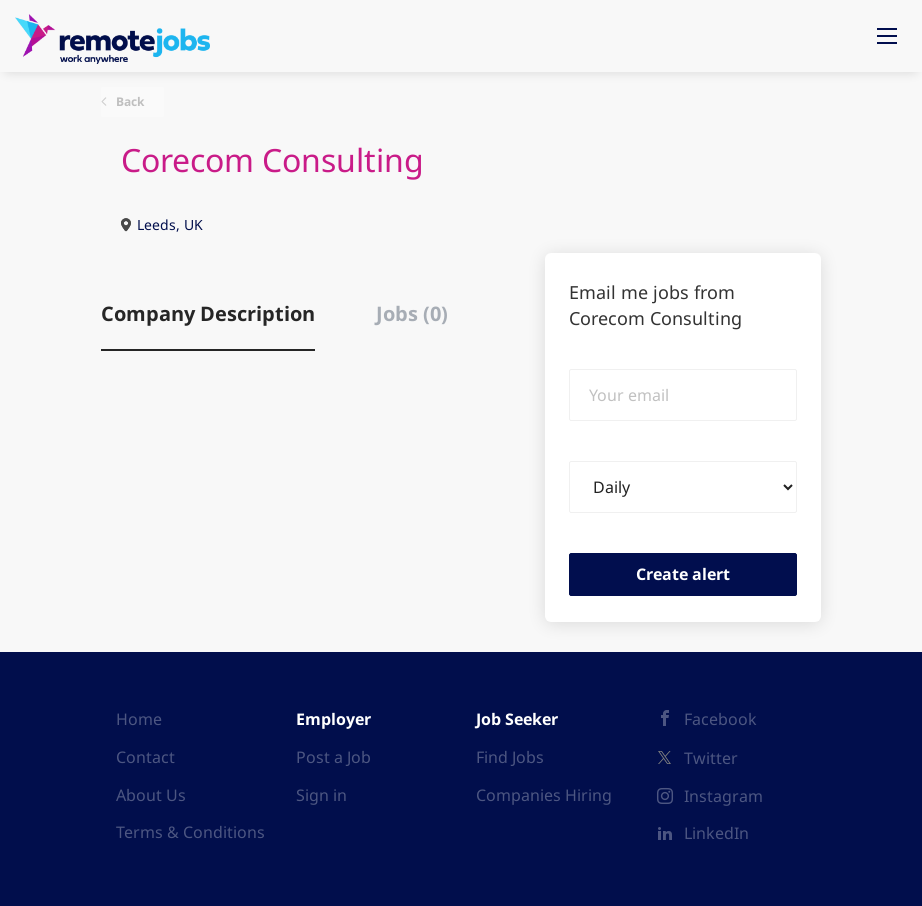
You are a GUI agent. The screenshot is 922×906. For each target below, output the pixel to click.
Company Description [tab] (208, 313)
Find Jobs (510, 757)
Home (139, 719)
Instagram (723, 796)
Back (128, 101)
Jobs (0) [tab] (412, 313)
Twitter (711, 758)
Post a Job (333, 757)
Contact (145, 757)
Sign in (321, 795)
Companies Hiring (544, 795)
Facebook (720, 719)
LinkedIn (716, 833)
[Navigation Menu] (887, 36)
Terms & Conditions (190, 832)
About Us (151, 795)
